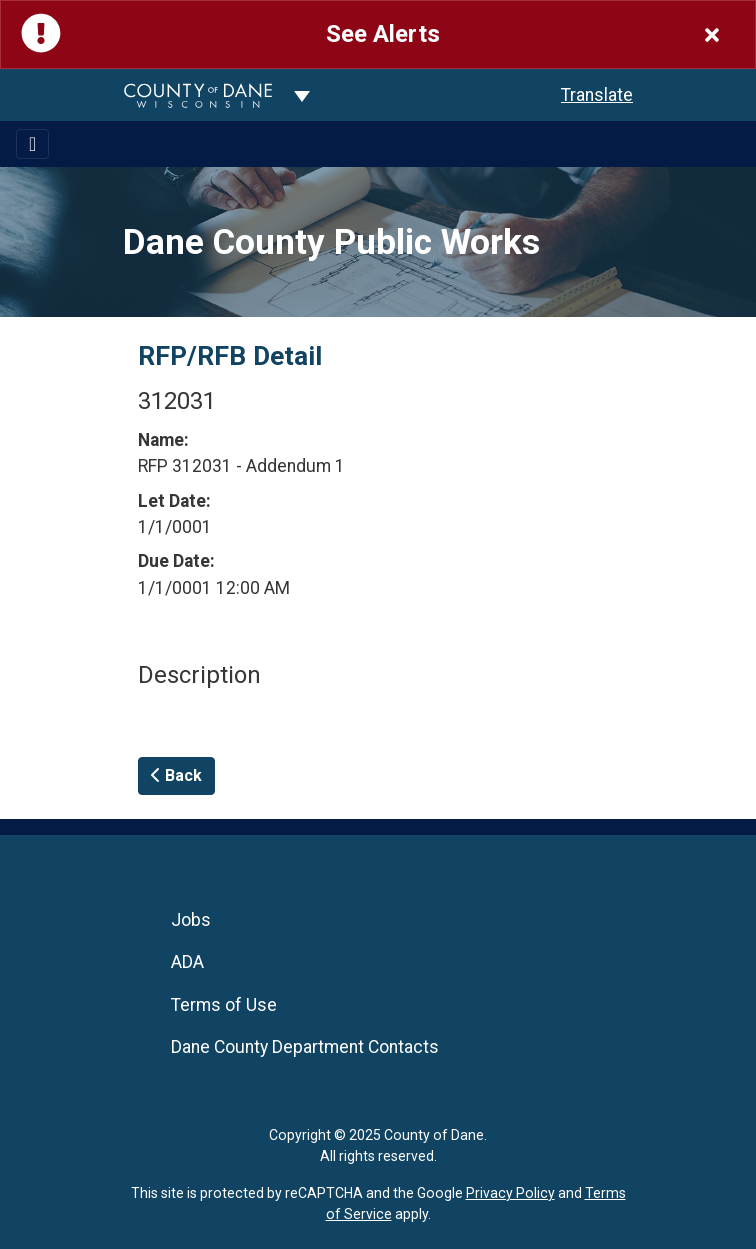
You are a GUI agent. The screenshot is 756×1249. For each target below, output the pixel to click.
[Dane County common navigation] (302, 95)
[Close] (712, 34)
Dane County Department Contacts (305, 1047)
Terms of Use (224, 1005)
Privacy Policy (510, 1193)
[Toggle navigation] (32, 144)
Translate (597, 95)
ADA (187, 962)
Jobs (191, 920)
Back (176, 775)
